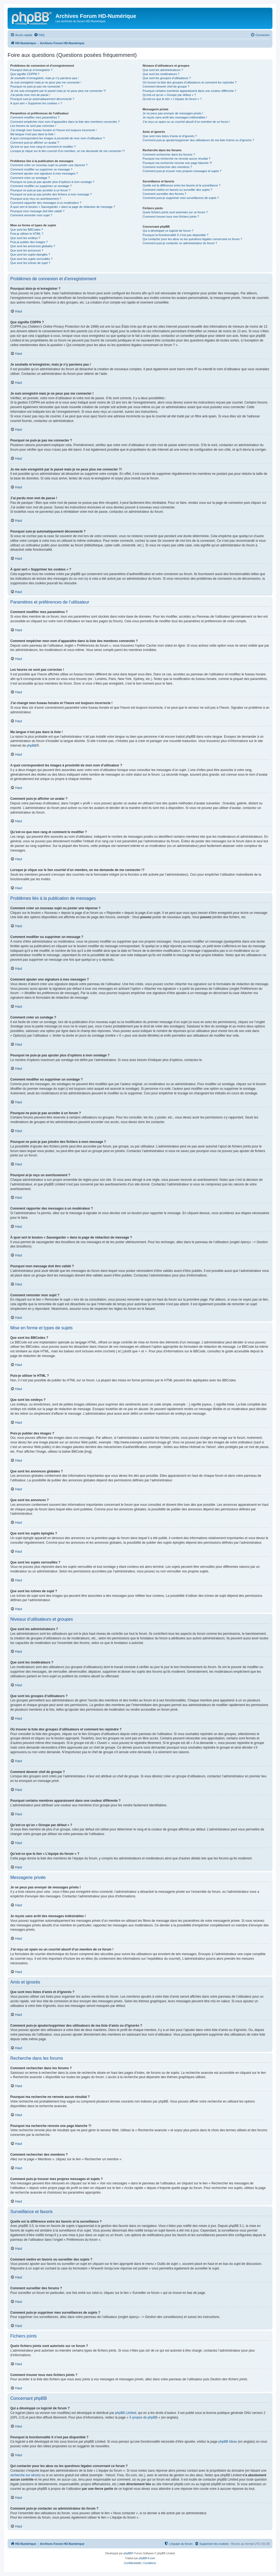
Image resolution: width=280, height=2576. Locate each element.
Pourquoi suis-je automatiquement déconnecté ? (42, 99)
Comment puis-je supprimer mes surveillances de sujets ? (181, 197)
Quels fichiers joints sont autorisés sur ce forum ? (175, 212)
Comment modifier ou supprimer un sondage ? (41, 186)
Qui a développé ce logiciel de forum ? (168, 230)
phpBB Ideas (227, 2441)
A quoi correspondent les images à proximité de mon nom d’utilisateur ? (57, 138)
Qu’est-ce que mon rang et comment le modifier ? (43, 146)
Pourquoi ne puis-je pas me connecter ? (36, 86)
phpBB (32, 745)
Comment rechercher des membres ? (167, 167)
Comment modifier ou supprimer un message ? (41, 169)
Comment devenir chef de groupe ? (166, 86)
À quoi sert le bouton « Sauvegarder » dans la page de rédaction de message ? (62, 206)
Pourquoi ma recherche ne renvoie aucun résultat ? (176, 158)
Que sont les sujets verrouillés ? (31, 258)
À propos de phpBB (143, 2417)
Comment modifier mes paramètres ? (35, 117)
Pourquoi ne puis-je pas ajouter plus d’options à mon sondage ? (52, 181)
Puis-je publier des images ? (29, 242)
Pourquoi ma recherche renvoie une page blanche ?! (177, 163)
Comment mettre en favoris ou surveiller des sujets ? (177, 189)
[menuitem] (39, 35)
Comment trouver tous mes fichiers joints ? (171, 216)
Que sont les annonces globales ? (32, 246)
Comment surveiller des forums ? (164, 193)
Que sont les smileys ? (25, 238)
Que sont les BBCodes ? (26, 229)
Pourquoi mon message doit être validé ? (37, 211)
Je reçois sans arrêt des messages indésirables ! (175, 117)
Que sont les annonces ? (26, 250)
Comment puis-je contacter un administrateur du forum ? (180, 243)
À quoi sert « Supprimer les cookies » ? (36, 103)
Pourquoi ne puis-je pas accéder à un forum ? (40, 190)
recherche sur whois (24, 2475)
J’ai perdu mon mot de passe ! (30, 94)
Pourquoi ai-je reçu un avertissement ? (35, 198)
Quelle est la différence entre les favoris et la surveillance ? (181, 185)
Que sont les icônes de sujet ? (30, 263)
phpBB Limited (125, 2413)
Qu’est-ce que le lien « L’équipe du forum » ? (172, 99)
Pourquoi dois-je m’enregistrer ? (31, 70)
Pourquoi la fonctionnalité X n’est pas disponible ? (176, 235)
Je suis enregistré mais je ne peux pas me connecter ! (46, 82)
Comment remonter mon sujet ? (31, 215)
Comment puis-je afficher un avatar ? (34, 142)
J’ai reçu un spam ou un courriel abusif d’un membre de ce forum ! (186, 121)
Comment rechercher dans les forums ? (169, 154)
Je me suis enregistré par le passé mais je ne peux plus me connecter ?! (58, 90)
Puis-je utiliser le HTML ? (26, 233)
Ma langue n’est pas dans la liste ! (32, 134)
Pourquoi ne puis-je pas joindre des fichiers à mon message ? (51, 194)
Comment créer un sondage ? (30, 177)
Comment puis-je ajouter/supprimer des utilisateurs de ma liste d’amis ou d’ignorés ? (198, 140)
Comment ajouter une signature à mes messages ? (44, 173)
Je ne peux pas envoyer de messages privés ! (173, 113)
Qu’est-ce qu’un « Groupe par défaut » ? (169, 94)
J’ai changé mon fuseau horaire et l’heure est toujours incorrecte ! (53, 130)
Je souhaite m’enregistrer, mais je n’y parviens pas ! (44, 78)
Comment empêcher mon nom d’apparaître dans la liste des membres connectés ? (65, 121)
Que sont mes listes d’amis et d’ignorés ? (170, 136)
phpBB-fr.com (147, 2558)
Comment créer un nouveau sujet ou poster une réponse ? (48, 165)
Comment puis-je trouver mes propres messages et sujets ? (182, 171)
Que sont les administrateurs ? (163, 70)
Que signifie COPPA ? (24, 74)
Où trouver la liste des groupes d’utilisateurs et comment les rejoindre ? (190, 82)
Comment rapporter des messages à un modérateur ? (45, 202)
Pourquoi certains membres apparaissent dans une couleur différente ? (189, 90)
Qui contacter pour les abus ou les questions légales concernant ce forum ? (192, 239)
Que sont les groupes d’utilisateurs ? (167, 78)
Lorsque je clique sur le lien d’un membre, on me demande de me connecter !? (67, 151)
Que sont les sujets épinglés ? (30, 254)
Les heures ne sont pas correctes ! (33, 125)
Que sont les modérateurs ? (161, 74)
